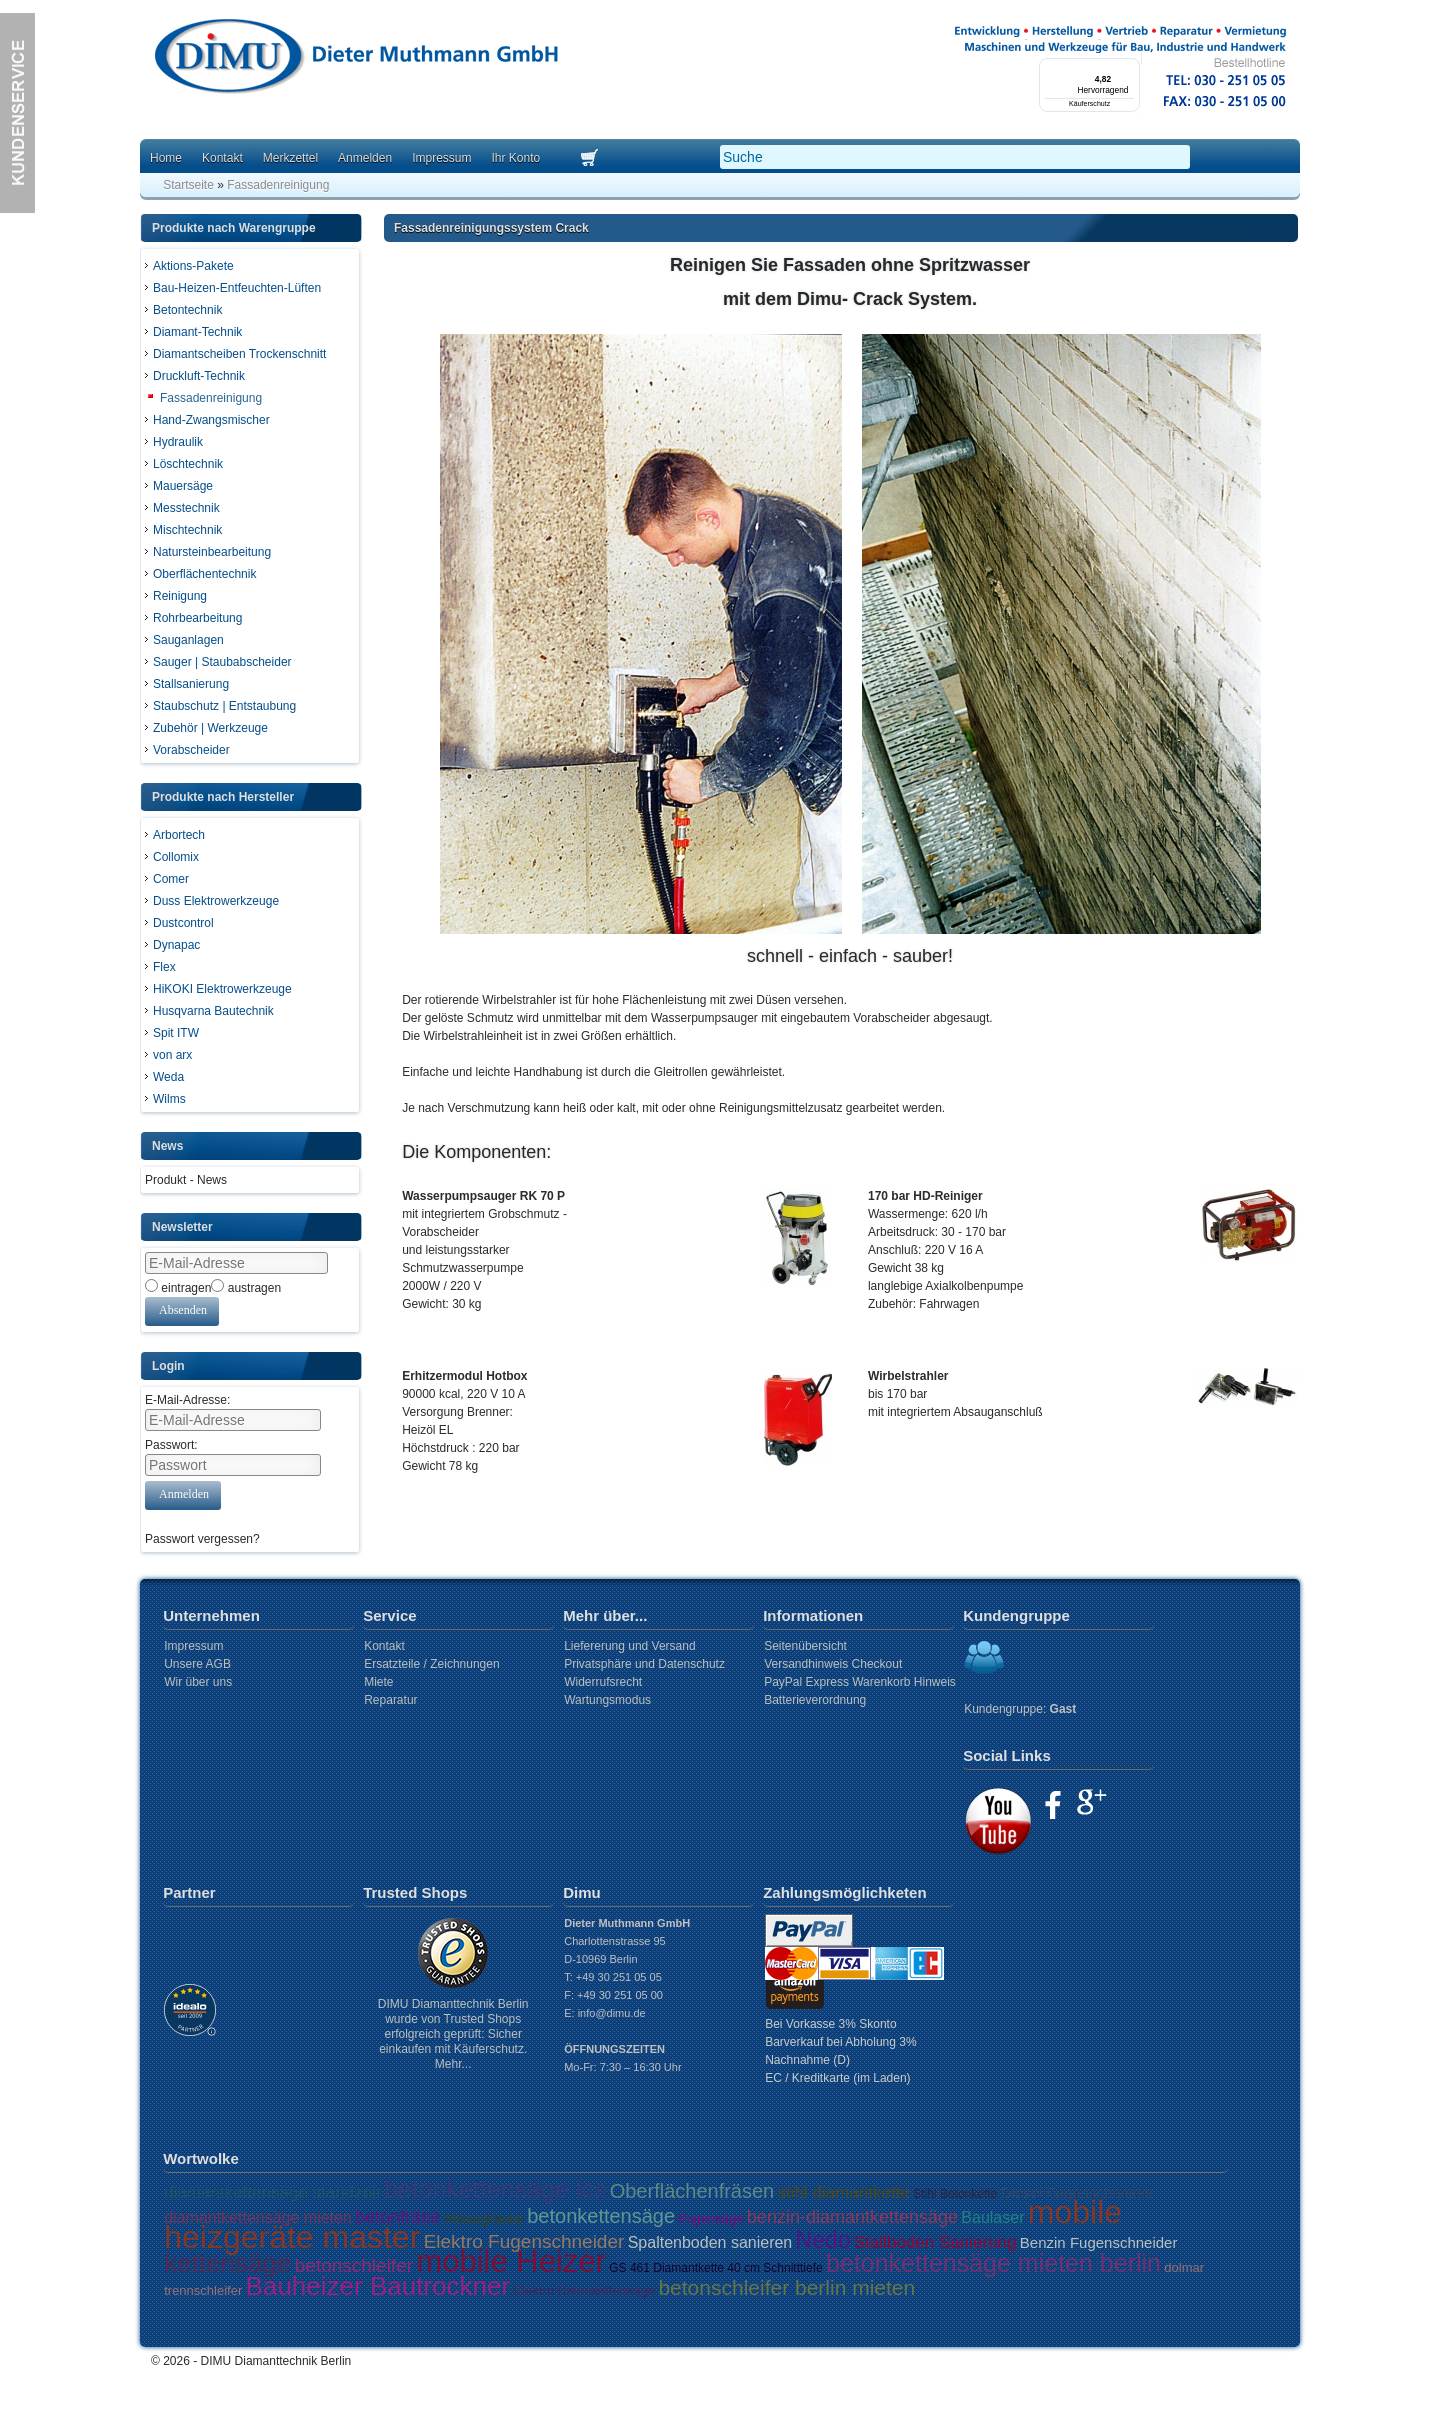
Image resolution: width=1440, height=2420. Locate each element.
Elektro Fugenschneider (524, 2241)
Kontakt (222, 158)
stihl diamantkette (844, 2192)
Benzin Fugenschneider (1099, 2242)
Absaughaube (484, 2218)
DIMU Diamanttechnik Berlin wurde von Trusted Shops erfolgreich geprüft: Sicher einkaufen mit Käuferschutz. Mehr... (453, 2034)
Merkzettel (290, 158)
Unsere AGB (197, 1664)
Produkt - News (186, 1180)
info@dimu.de (612, 2013)
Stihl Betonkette (955, 2194)
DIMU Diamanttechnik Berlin (276, 2361)
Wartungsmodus (607, 1700)
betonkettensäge (601, 2216)
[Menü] (1128, 70)
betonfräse (397, 2217)
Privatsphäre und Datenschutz (644, 1664)
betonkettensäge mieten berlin (993, 2263)
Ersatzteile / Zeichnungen (431, 1664)
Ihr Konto (515, 158)
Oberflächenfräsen (692, 2191)
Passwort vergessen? (202, 1539)
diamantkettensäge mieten (258, 2217)
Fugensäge (710, 2218)
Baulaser (992, 2217)
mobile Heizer (511, 2261)
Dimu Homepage (355, 59)
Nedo (823, 2240)
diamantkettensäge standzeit (272, 2192)
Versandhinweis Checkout (833, 1664)
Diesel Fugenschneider (1077, 2192)
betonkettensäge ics (495, 2189)
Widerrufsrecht (603, 1682)
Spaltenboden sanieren (710, 2242)
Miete (378, 1682)
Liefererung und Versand (629, 1646)
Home (166, 158)
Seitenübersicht (805, 1646)
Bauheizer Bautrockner (378, 2286)
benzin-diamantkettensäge (852, 2217)
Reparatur (390, 1700)
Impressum (441, 158)
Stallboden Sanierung (935, 2242)
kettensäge (227, 2263)
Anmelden (365, 158)
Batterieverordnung (815, 1700)
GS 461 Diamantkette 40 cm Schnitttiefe (715, 2268)
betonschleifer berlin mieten (786, 2287)
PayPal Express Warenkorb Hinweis (860, 1682)
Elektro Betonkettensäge (584, 2290)
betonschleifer (354, 2265)
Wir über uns (198, 1682)
